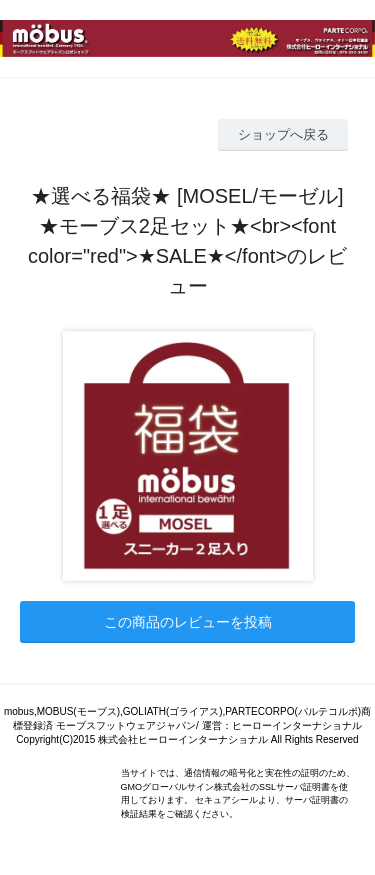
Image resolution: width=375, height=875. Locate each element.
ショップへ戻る (283, 134)
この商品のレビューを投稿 (188, 622)
